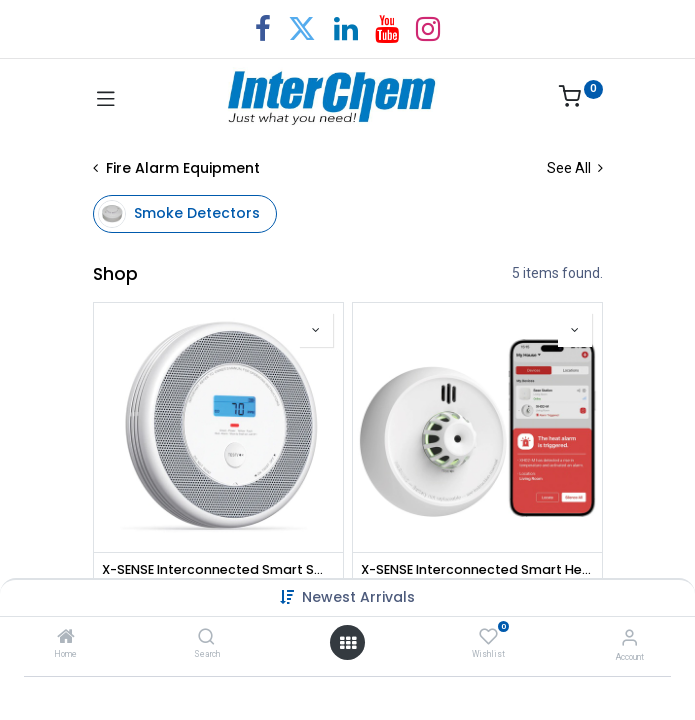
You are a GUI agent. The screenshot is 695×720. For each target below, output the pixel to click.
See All (575, 168)
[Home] (66, 638)
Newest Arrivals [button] (358, 597)
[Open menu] (348, 643)
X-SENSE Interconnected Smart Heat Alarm (477, 569)
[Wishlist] (488, 637)
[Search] (206, 638)
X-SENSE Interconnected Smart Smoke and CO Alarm (218, 569)
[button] (316, 330)
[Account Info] (629, 637)
